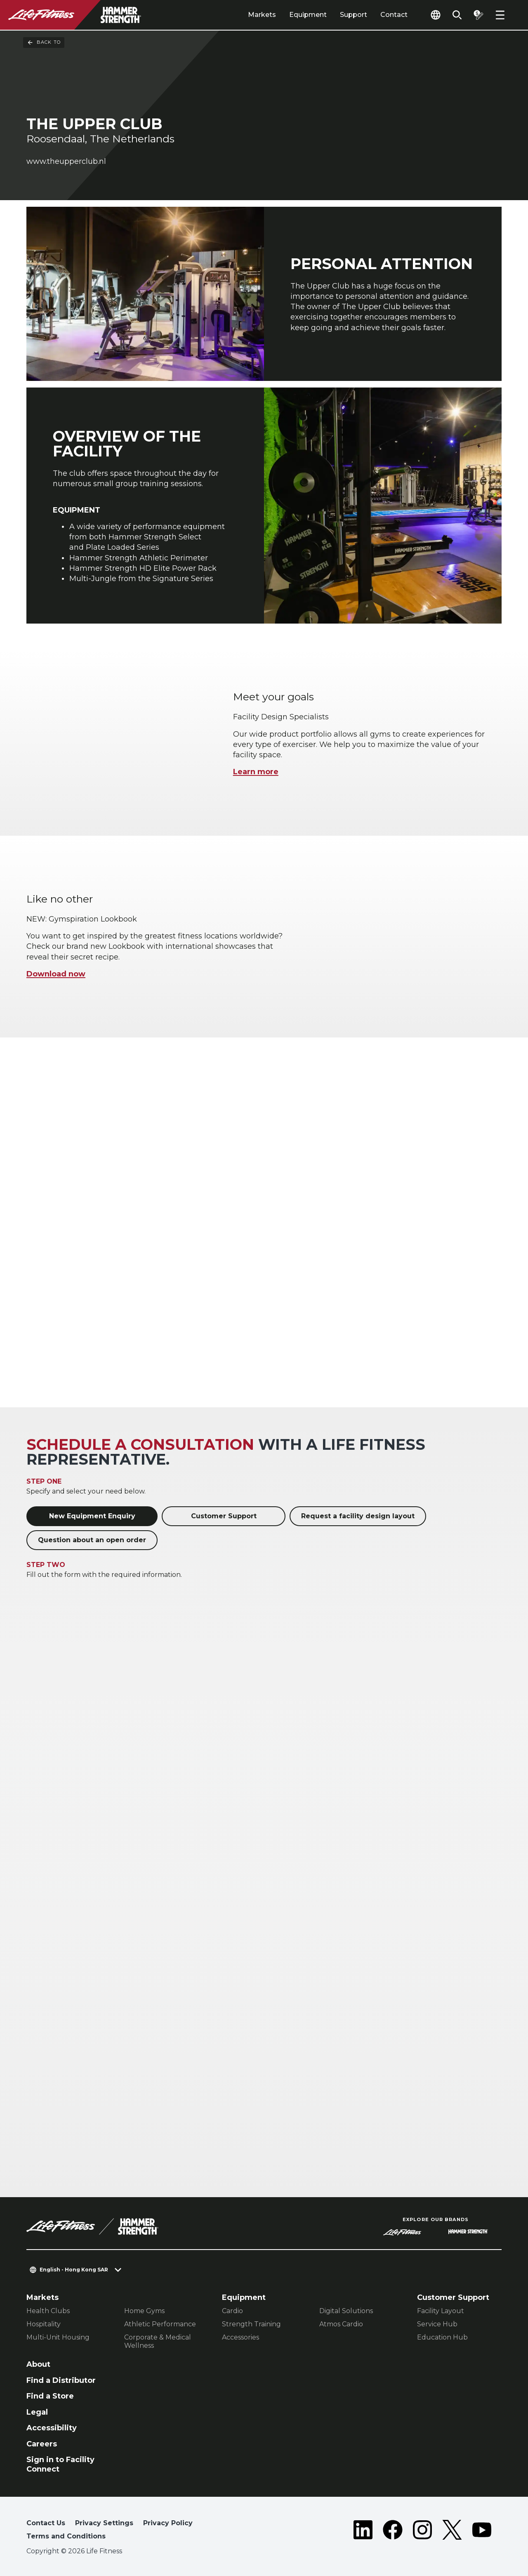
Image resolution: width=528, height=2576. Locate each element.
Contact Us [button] (45, 2523)
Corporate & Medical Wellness (157, 2341)
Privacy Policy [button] (168, 2523)
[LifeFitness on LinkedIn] (363, 2531)
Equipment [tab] (308, 15)
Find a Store (50, 2396)
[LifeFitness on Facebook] (393, 2531)
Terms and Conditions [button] (66, 2536)
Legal (37, 2412)
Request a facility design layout (358, 1516)
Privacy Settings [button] (104, 2523)
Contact (394, 15)
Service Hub (437, 2324)
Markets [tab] (262, 15)
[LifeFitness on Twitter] (452, 2531)
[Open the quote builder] (478, 15)
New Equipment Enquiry (92, 1516)
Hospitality (43, 2324)
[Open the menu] (500, 15)
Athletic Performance (160, 2324)
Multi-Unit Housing (58, 2337)
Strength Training (251, 2324)
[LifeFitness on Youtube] (482, 2531)
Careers (41, 2443)
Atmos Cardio (341, 2324)
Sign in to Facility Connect (60, 2464)
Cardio (232, 2311)
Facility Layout (440, 2311)
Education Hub (442, 2337)
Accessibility (51, 2427)
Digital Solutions (346, 2311)
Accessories (240, 2337)
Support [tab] (353, 15)
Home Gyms (144, 2311)
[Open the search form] (457, 15)
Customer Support (224, 1516)
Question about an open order (92, 1540)
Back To (44, 42)
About (38, 2364)
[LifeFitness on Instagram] (422, 2531)
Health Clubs (48, 2311)
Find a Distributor (61, 2380)
